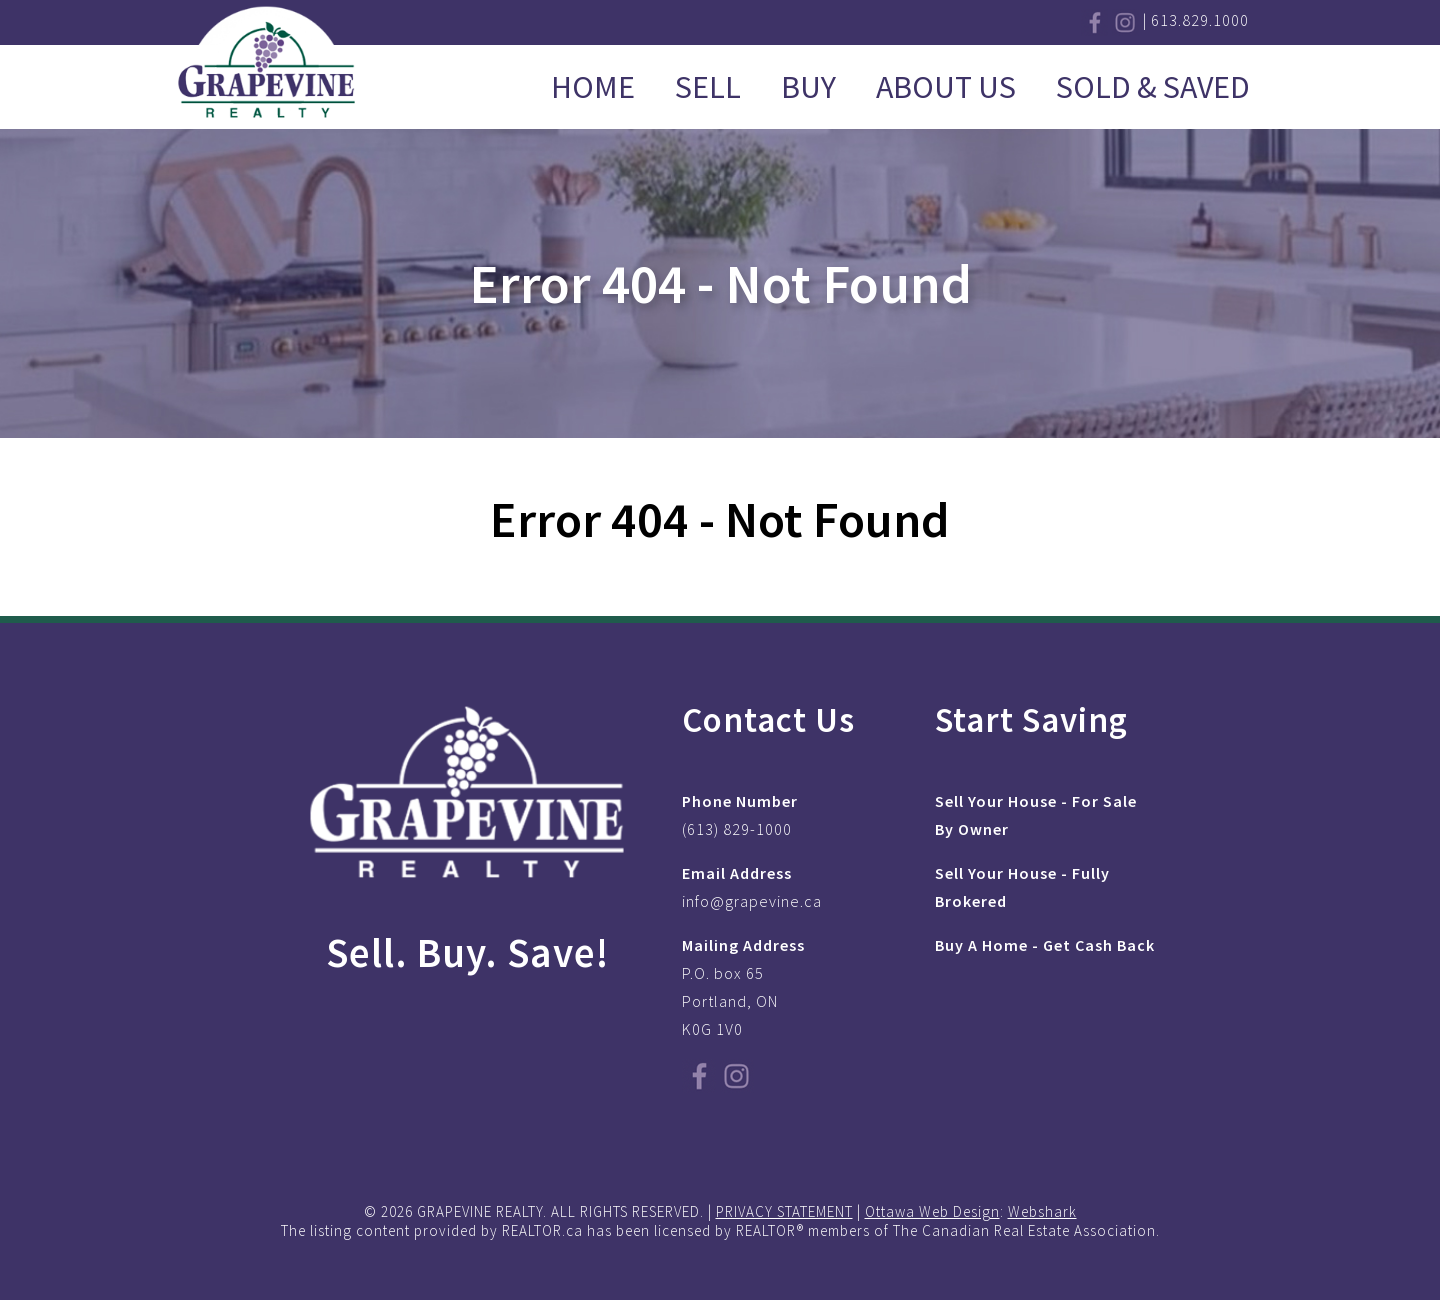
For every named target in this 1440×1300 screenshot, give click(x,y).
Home (593, 87)
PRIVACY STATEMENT (784, 1211)
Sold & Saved (1153, 87)
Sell (708, 87)
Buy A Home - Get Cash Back (1045, 945)
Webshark (1042, 1211)
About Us (946, 87)
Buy (808, 87)
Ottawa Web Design (932, 1211)
